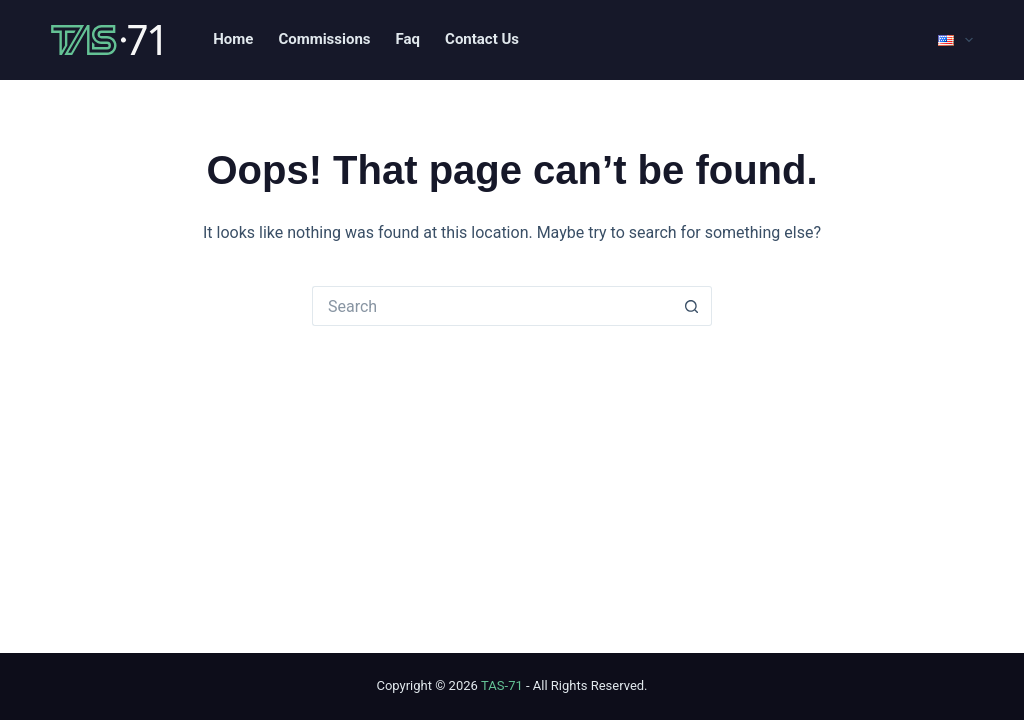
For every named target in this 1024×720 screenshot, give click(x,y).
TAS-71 (502, 685)
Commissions (324, 39)
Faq (408, 39)
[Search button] (692, 306)
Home (233, 39)
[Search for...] (492, 306)
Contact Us (482, 39)
